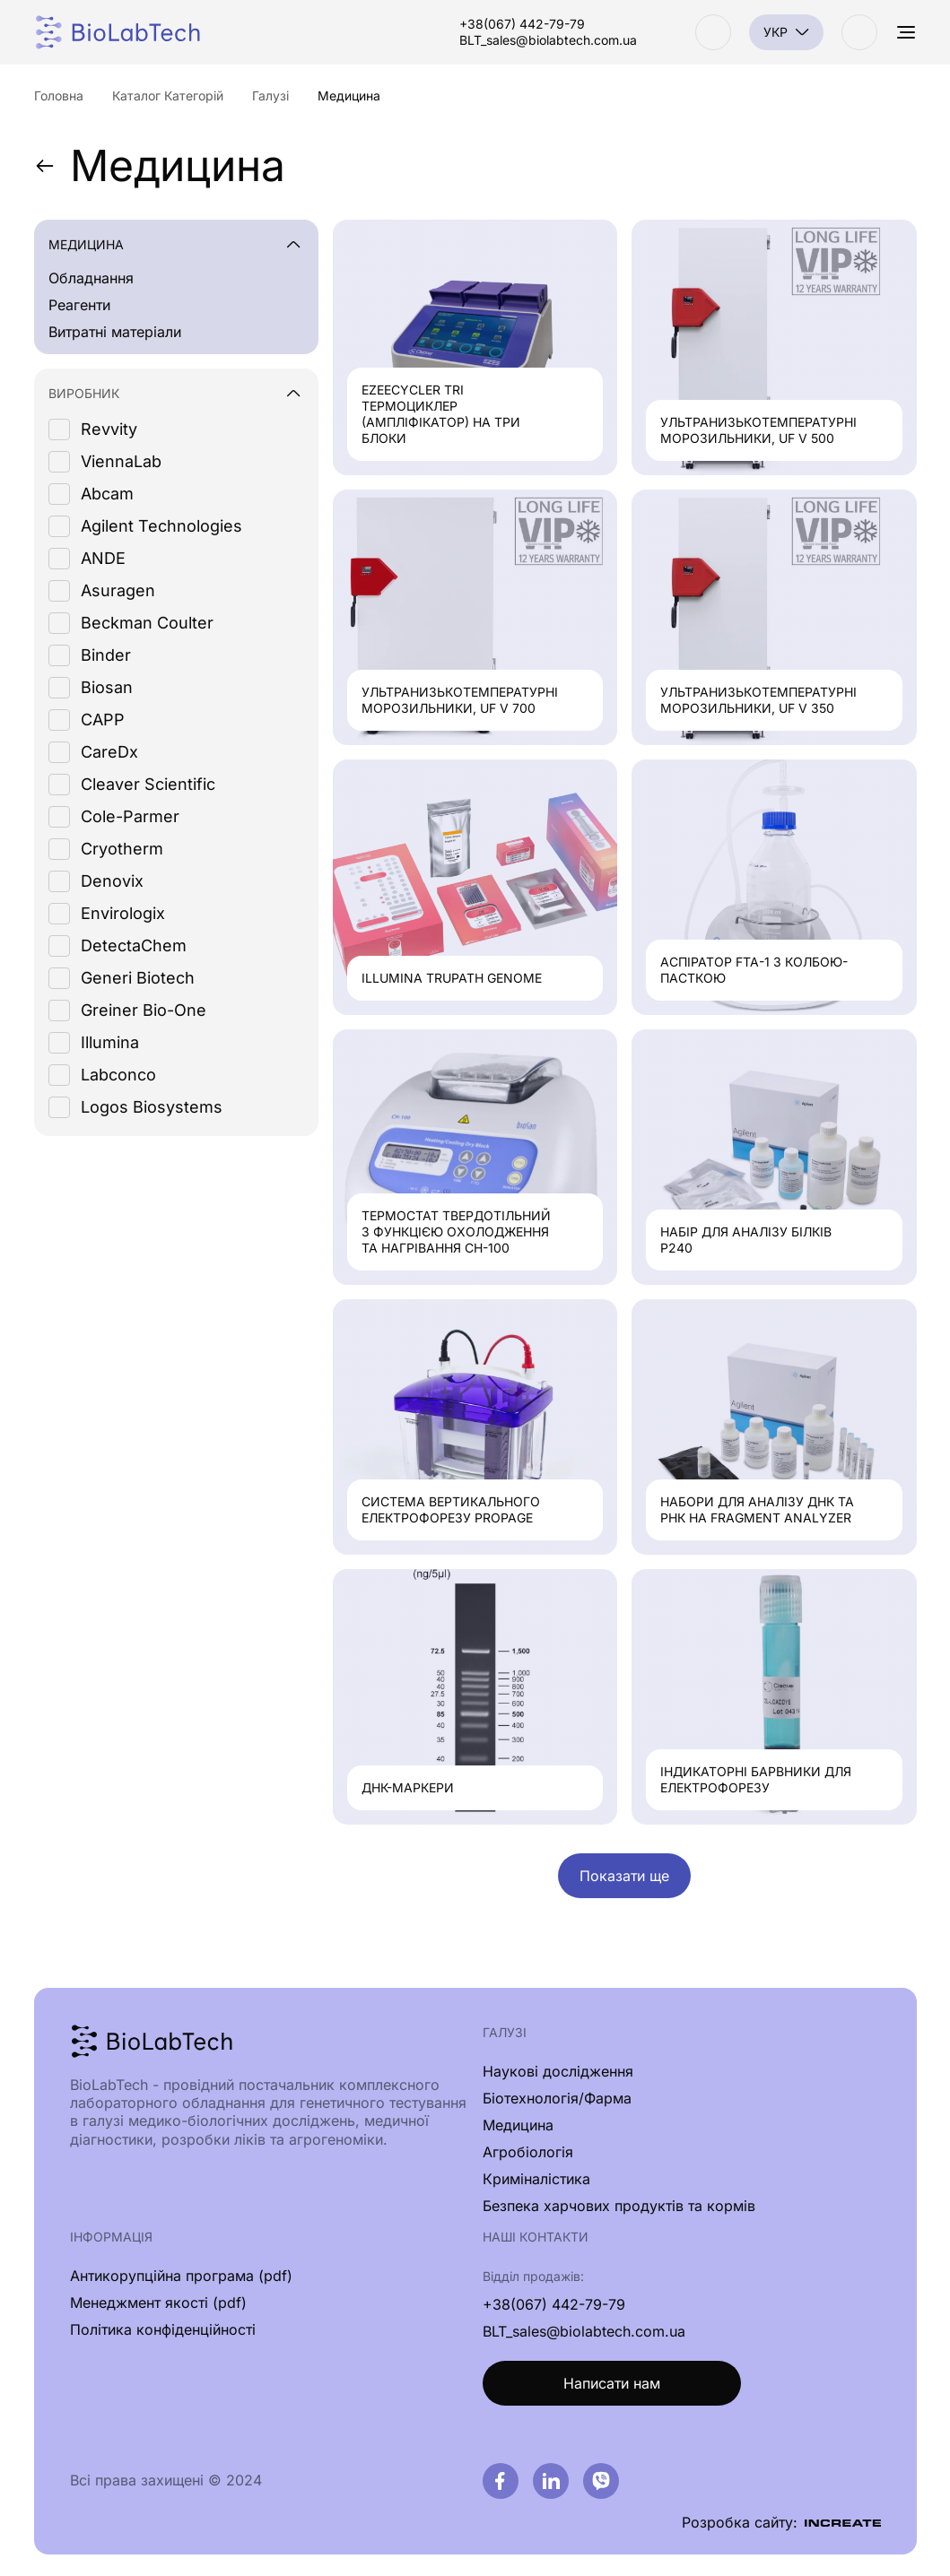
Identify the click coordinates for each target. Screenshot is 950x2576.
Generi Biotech (138, 977)
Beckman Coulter (147, 622)
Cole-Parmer (130, 816)
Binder (106, 655)
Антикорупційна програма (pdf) (181, 2276)
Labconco (118, 1074)
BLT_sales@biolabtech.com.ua (548, 40)
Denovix (112, 881)
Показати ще (624, 1876)
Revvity (109, 429)
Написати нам (611, 2383)
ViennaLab (121, 461)
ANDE (103, 558)
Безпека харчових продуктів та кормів (619, 2206)
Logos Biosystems (151, 1106)
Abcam (107, 493)
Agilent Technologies (161, 525)
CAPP (103, 719)
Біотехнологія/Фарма (557, 2098)
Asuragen (118, 590)
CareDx (109, 751)
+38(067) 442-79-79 (522, 24)
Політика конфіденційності (163, 2329)
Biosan (107, 687)
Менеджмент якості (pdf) (158, 2302)
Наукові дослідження (558, 2071)
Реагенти (79, 305)
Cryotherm (122, 848)
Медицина (159, 166)
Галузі (505, 2032)
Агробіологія (528, 2152)
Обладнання (91, 278)
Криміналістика (536, 2179)
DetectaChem (134, 945)
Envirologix (123, 913)
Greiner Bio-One (143, 1010)
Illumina (110, 1042)
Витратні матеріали (114, 332)
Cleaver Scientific (148, 784)
